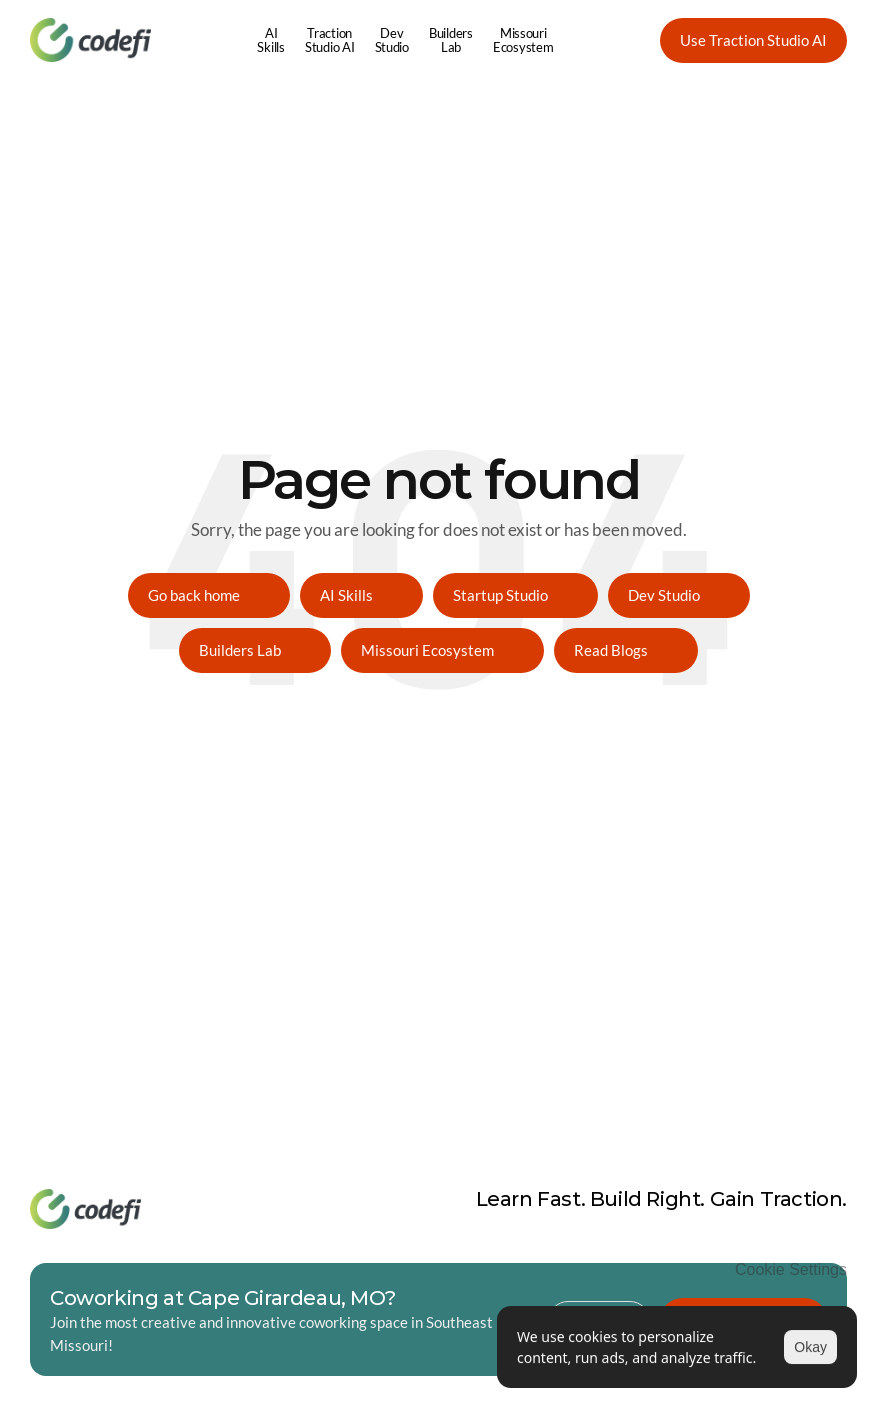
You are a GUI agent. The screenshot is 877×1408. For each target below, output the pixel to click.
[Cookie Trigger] (791, 1270)
